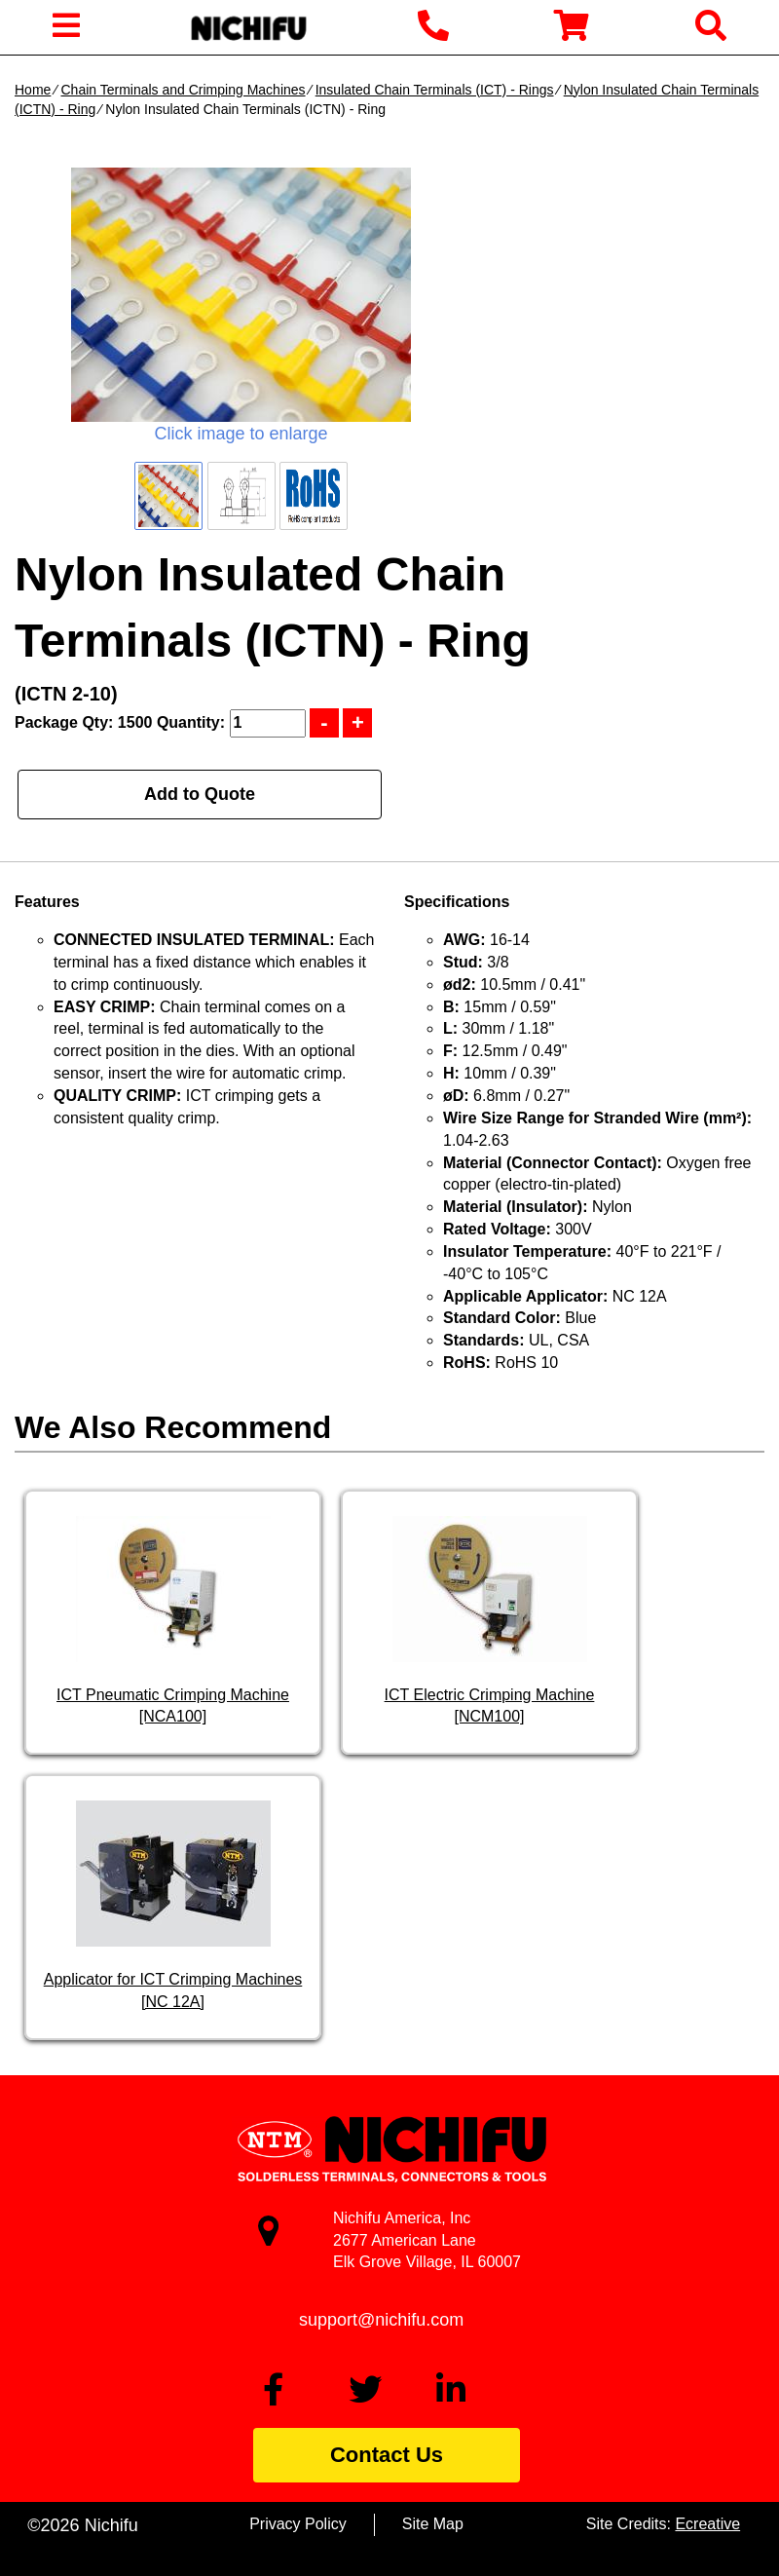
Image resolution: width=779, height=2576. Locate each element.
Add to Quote (199, 794)
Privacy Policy (298, 2524)
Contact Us (386, 2455)
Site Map (433, 2524)
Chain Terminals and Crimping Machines (182, 89)
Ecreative (707, 2524)
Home (33, 89)
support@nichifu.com (381, 2320)
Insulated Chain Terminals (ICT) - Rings (434, 89)
